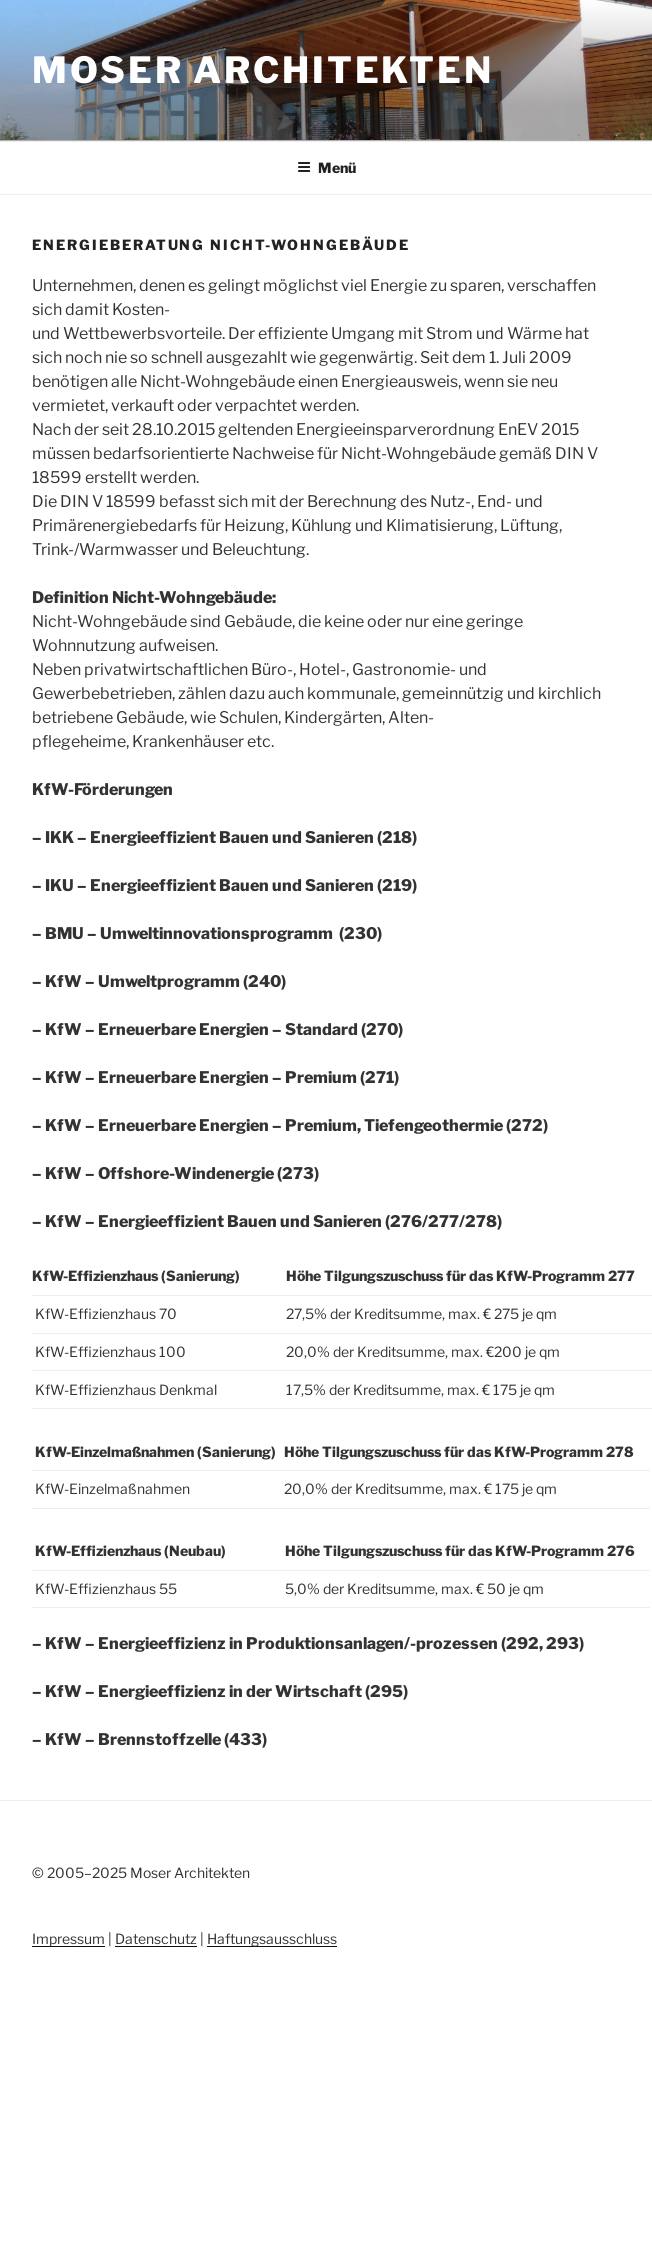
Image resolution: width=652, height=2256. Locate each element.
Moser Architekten (263, 70)
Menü (326, 167)
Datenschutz (156, 1938)
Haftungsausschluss (272, 1938)
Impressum (68, 1938)
